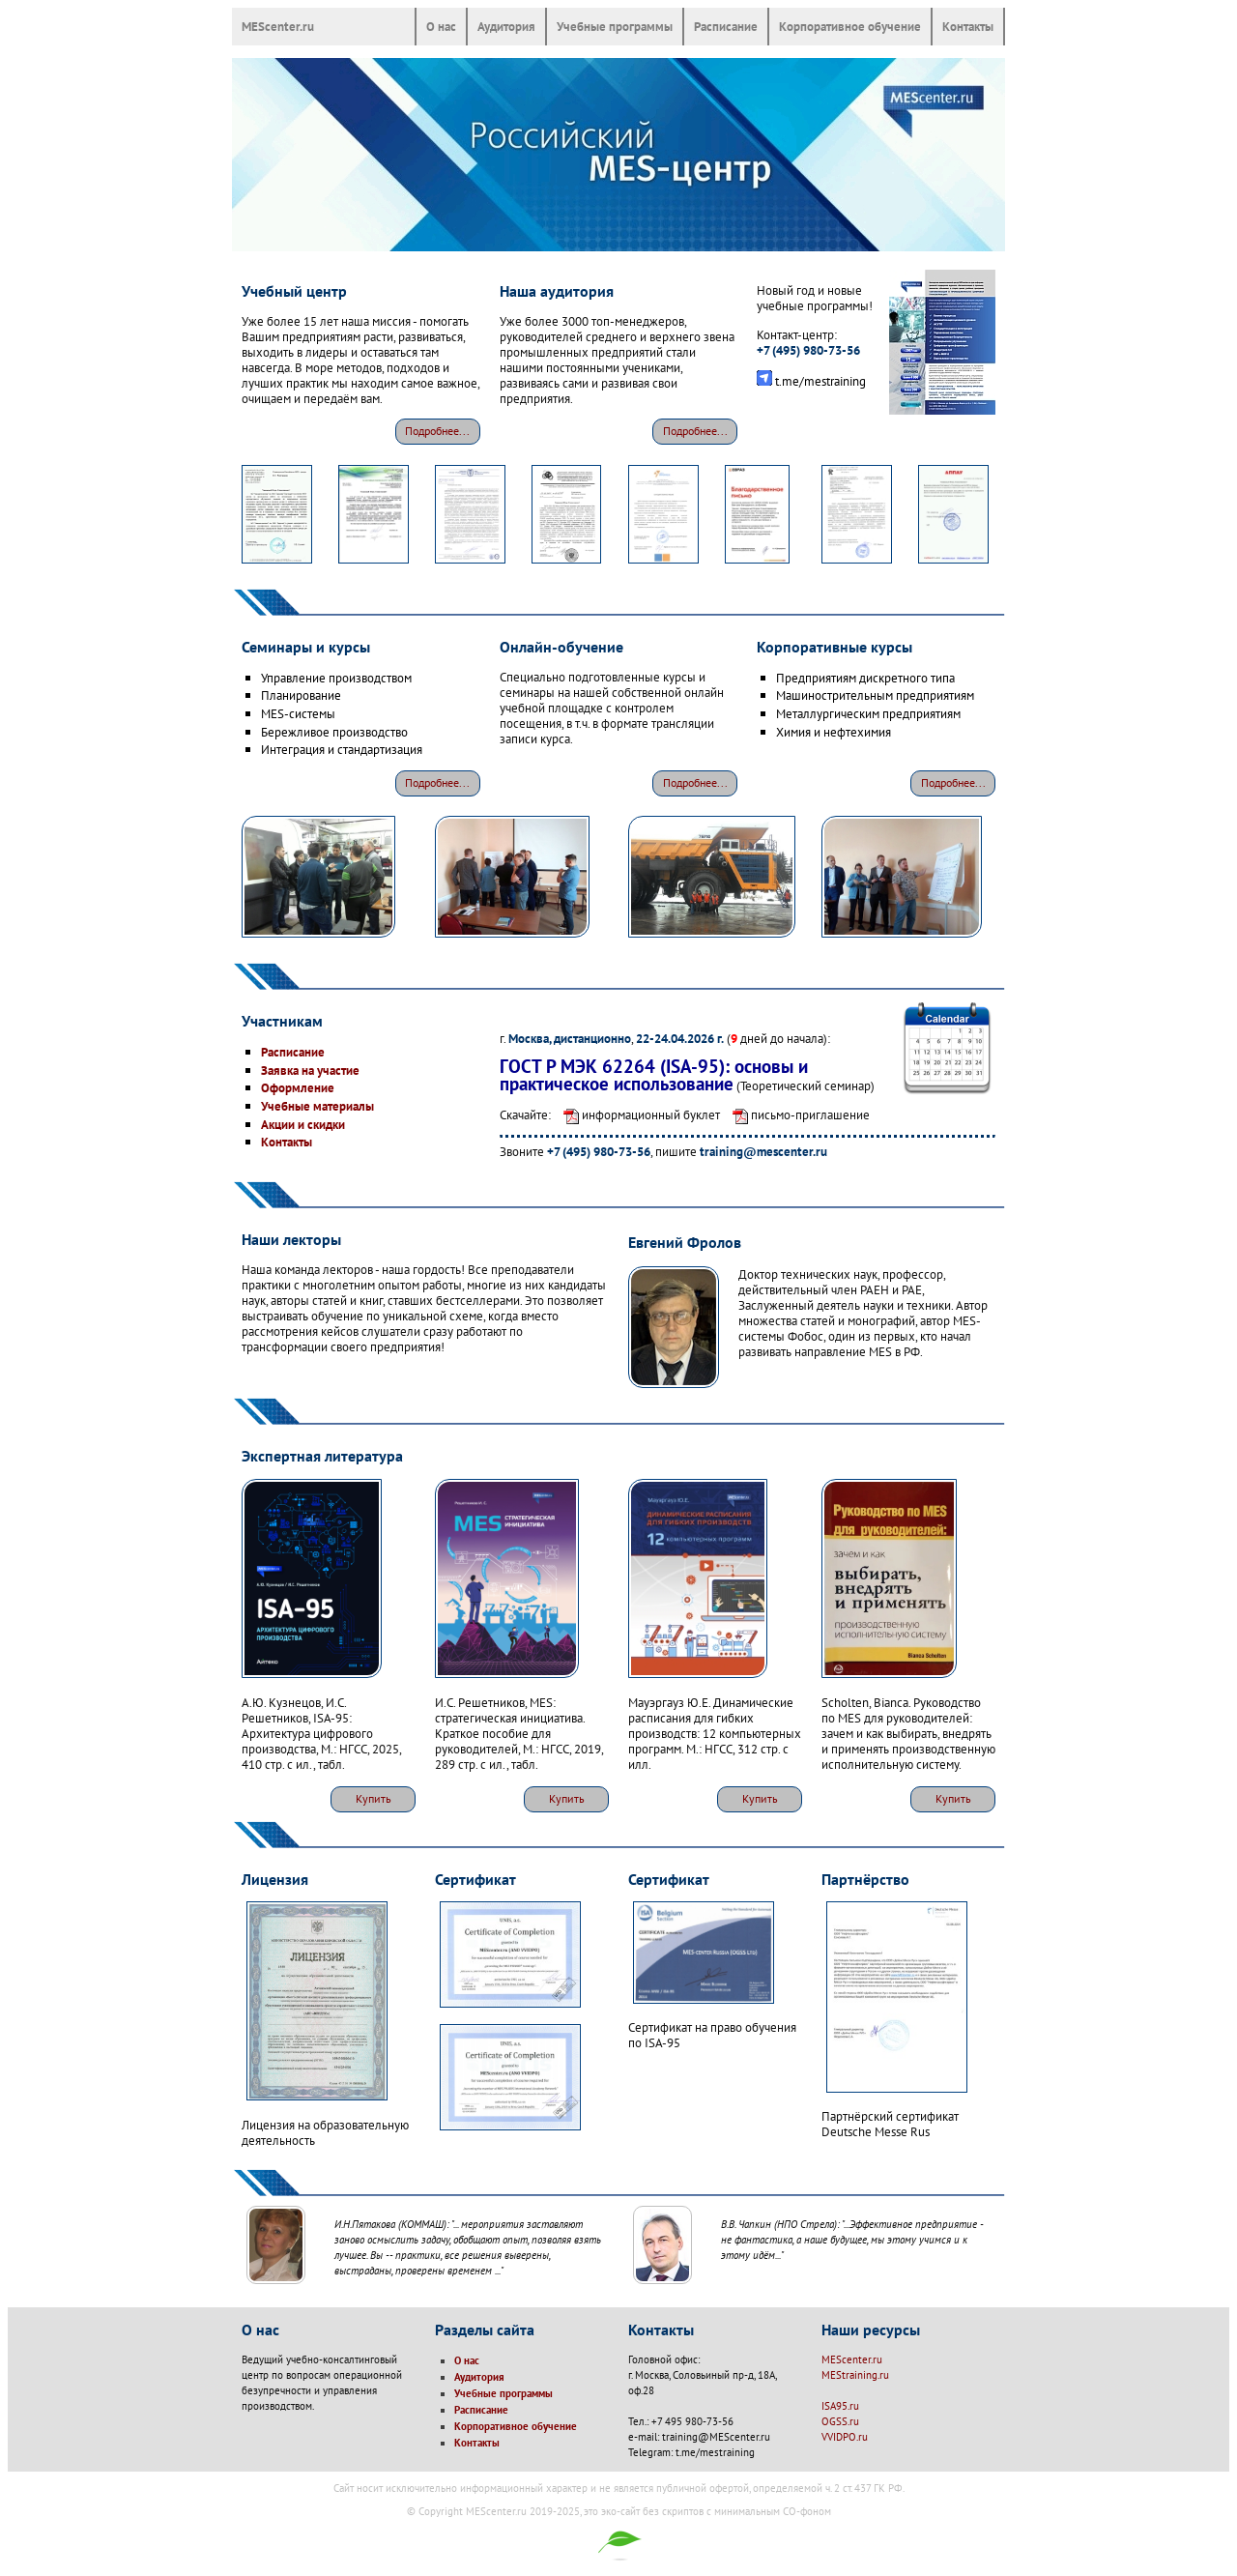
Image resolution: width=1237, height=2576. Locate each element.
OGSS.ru (840, 2421)
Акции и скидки (303, 1124)
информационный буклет (637, 1114)
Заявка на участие (310, 1070)
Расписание (726, 26)
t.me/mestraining (820, 381)
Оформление (297, 1087)
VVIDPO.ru (844, 2437)
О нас (441, 26)
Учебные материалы (317, 1105)
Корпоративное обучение (850, 26)
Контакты (967, 26)
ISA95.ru (840, 2406)
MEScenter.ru (278, 26)
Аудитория (506, 26)
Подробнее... (437, 430)
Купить (373, 1798)
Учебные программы (615, 26)
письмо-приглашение (796, 1114)
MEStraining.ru (855, 2375)
